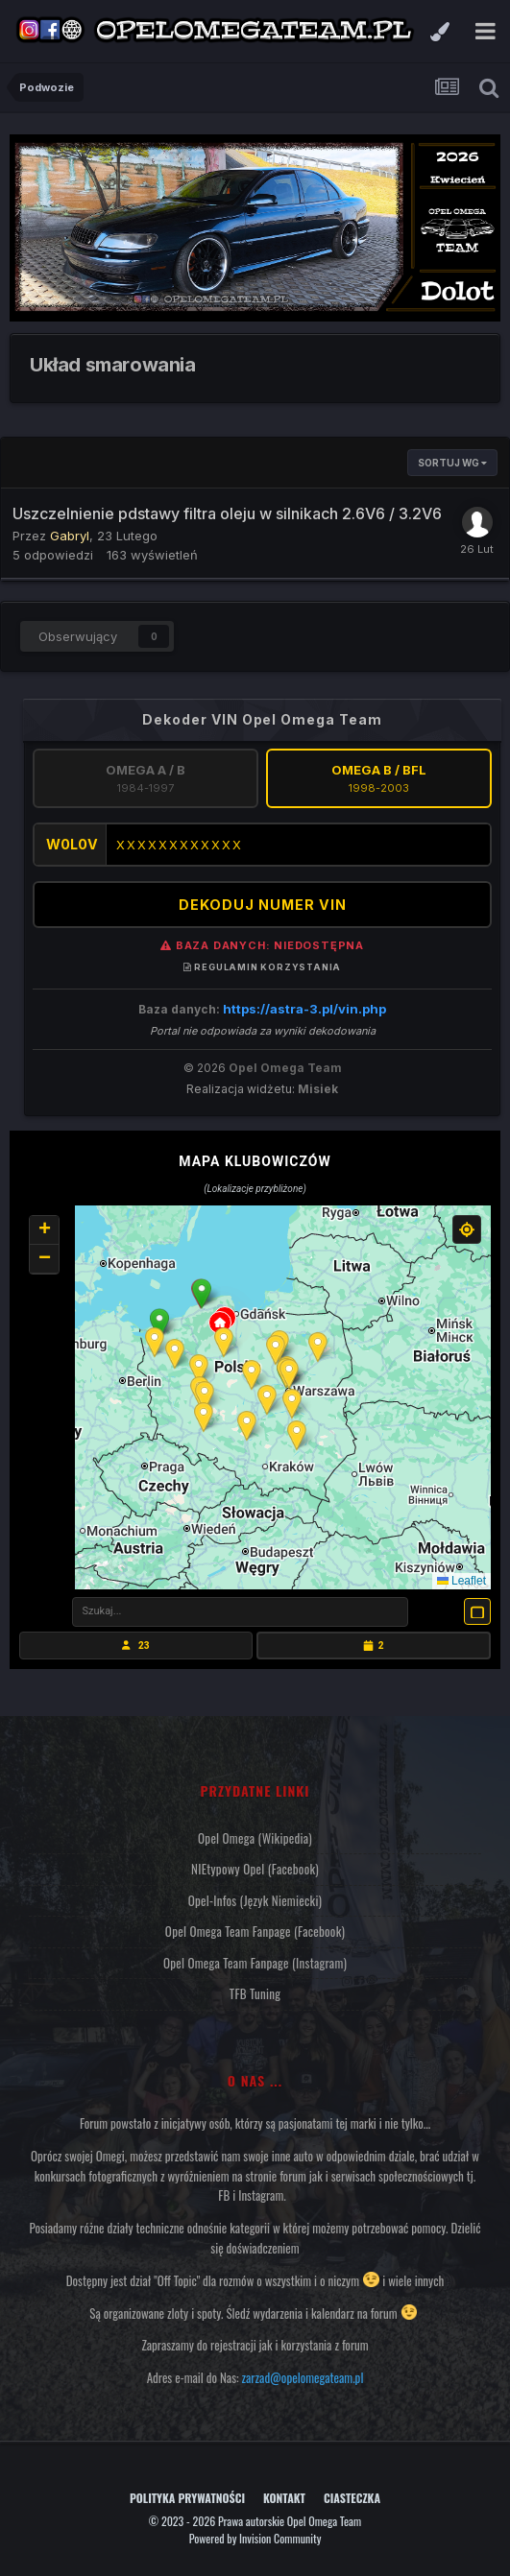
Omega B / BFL (379, 778)
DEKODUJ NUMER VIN (263, 904)
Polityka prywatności (187, 2498)
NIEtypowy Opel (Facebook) (255, 1868)
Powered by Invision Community (255, 2538)
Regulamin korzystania (262, 967)
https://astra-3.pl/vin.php (304, 1008)
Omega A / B (145, 778)
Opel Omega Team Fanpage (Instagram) (255, 1962)
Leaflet (461, 1580)
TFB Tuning (255, 1993)
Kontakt (284, 2498)
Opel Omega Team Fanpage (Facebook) (255, 1931)
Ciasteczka (352, 2498)
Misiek (318, 1089)
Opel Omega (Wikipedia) (255, 1838)
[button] (201, 1293)
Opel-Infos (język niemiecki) (255, 1900)
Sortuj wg (452, 462)
